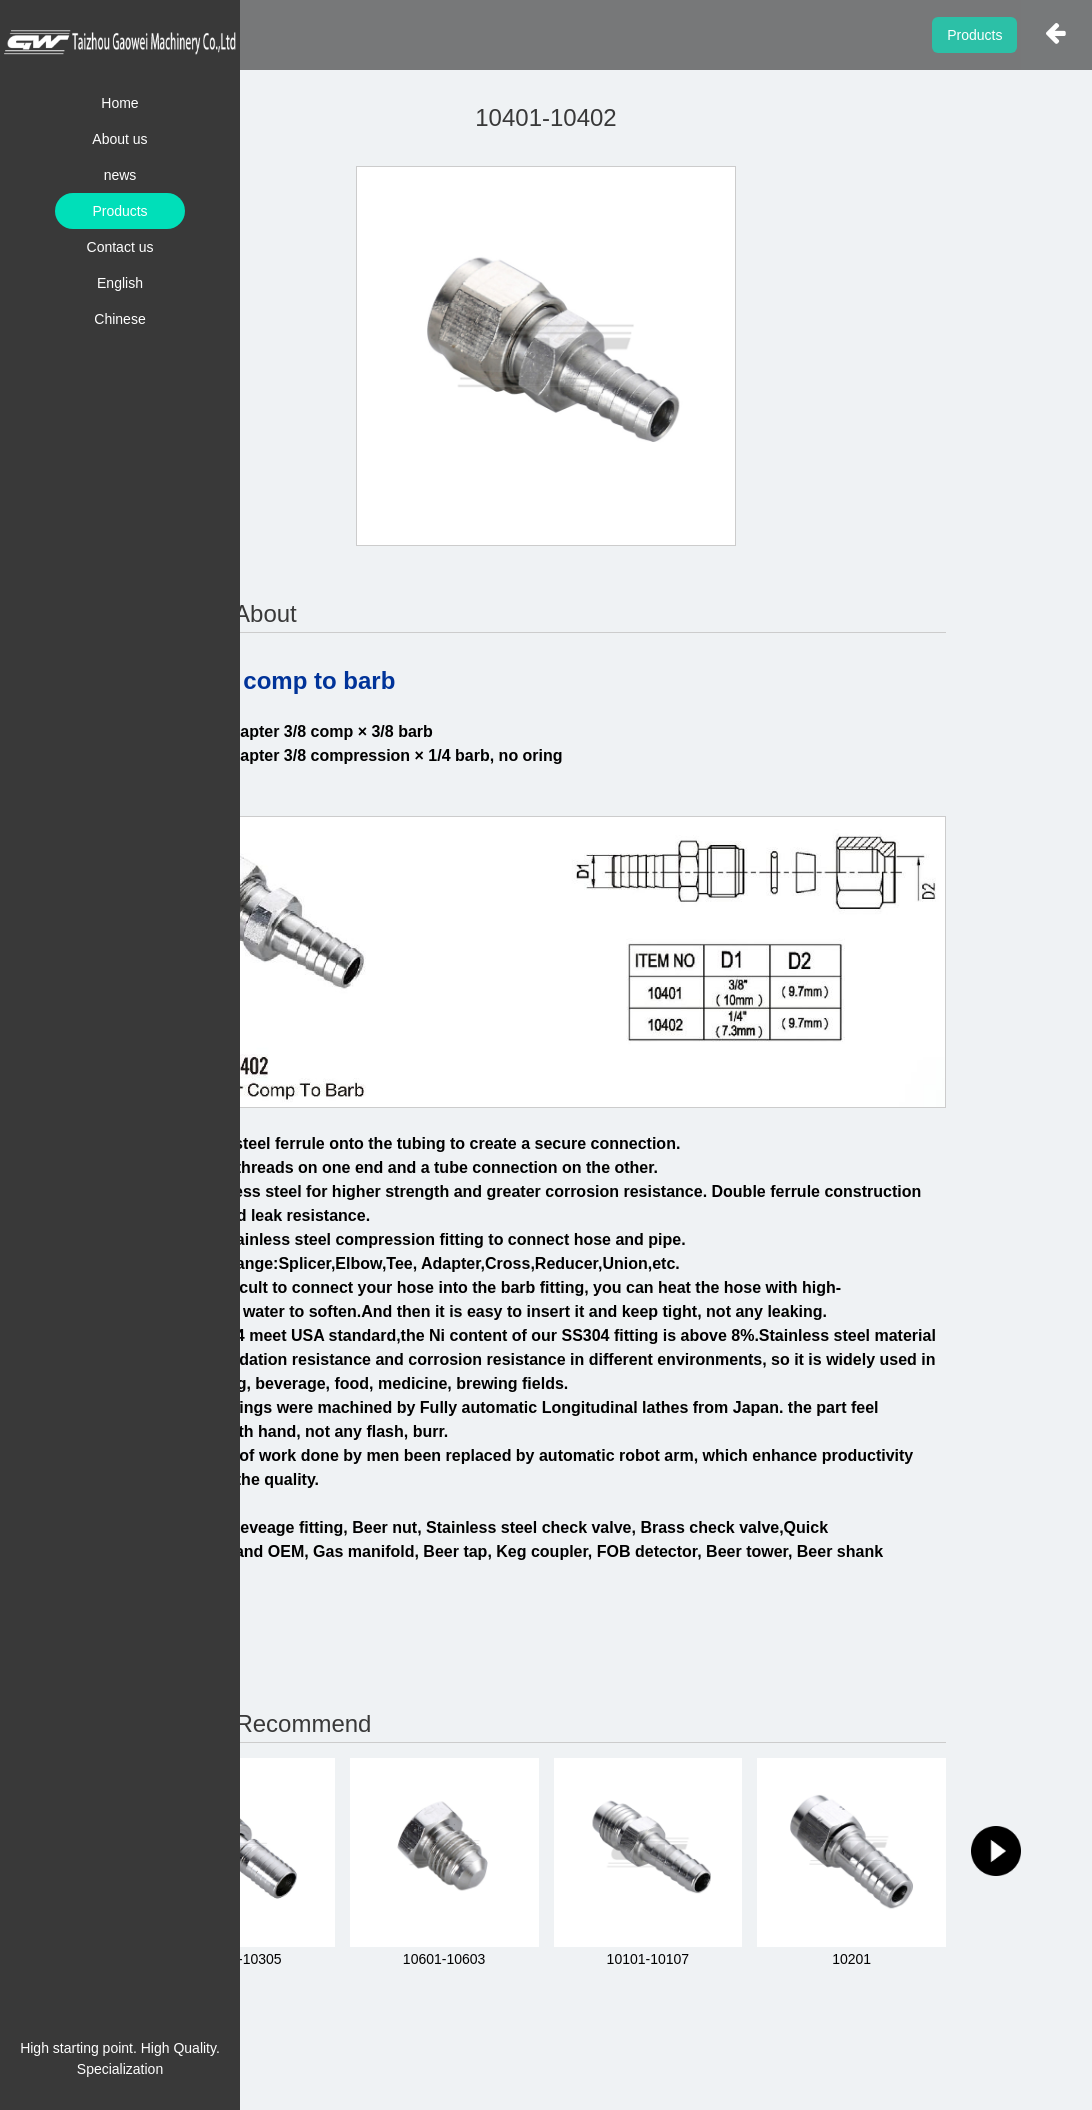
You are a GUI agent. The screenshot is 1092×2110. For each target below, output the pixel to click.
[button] (996, 1851)
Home (119, 103)
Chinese (119, 319)
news (120, 175)
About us (119, 139)
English (120, 283)
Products (119, 211)
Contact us (120, 247)
